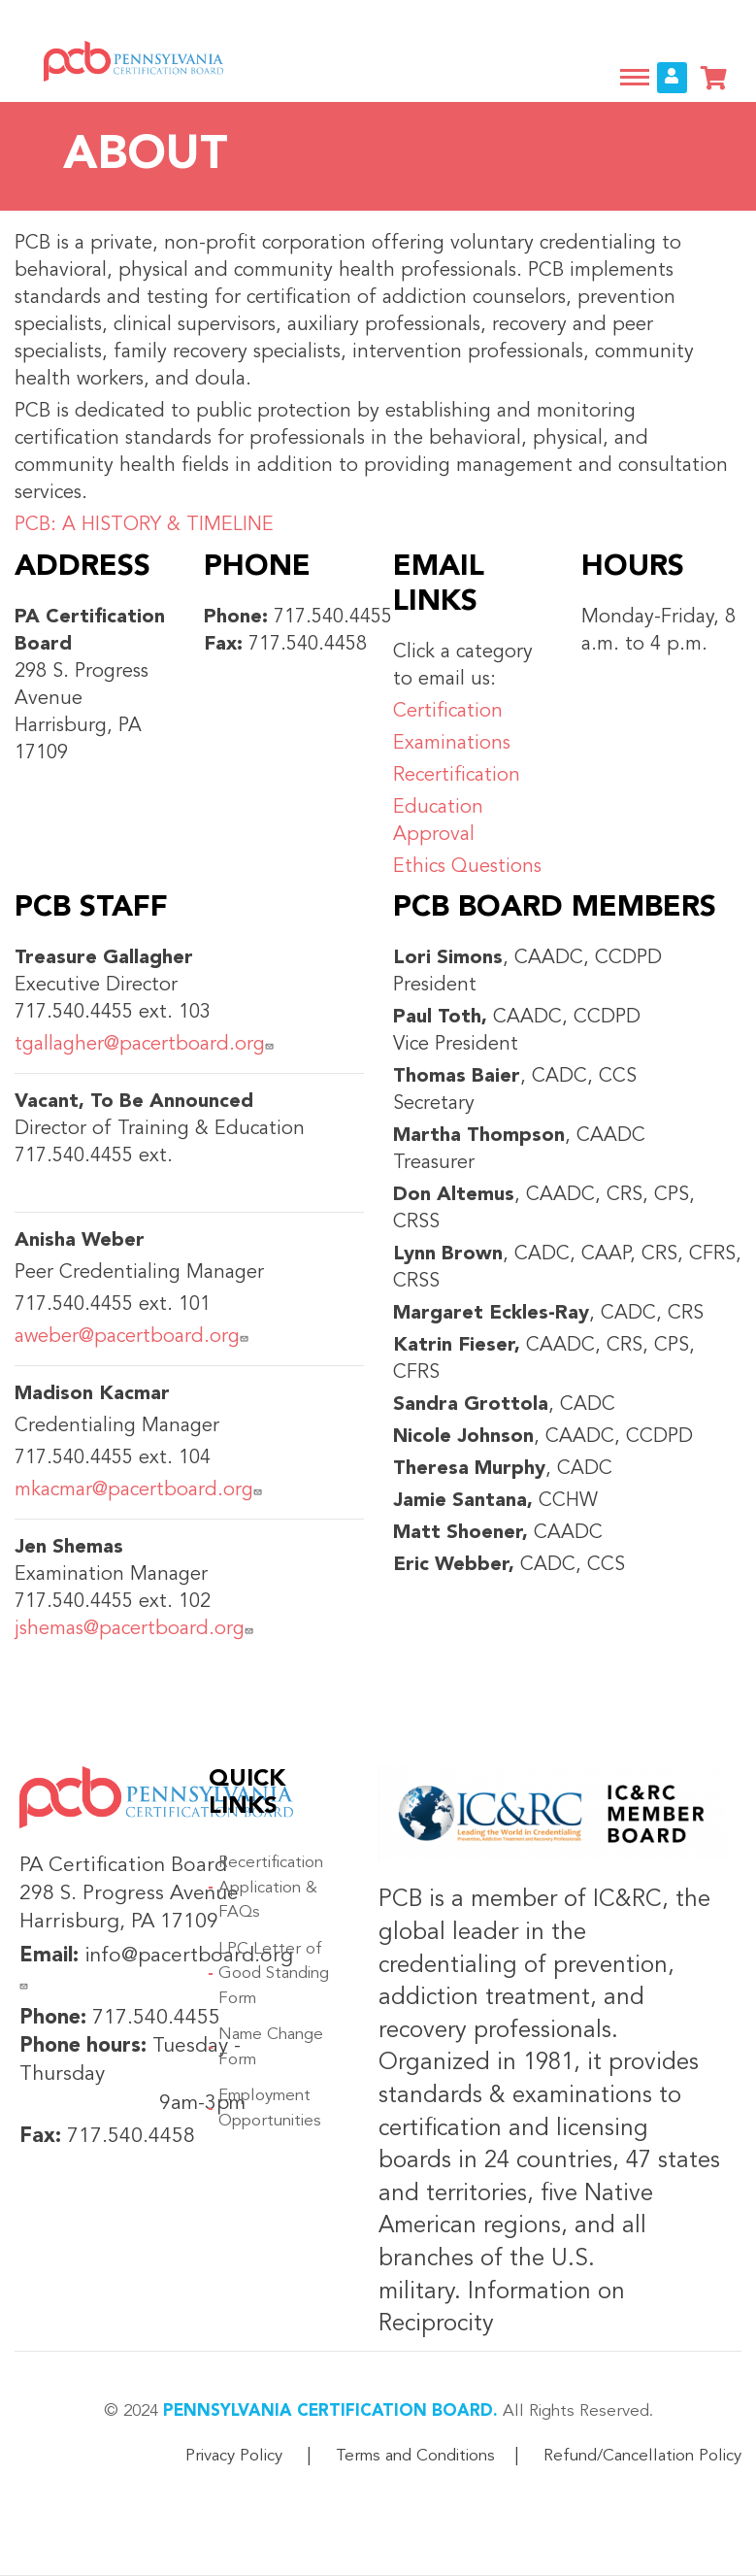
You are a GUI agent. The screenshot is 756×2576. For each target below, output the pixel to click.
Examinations (451, 743)
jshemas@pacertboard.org (136, 1629)
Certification (451, 711)
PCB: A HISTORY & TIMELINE (144, 525)
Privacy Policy (233, 2456)
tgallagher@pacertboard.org (147, 1044)
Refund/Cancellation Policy (642, 2456)
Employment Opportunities (269, 2108)
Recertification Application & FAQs (270, 1888)
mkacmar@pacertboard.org (141, 1490)
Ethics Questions (467, 867)
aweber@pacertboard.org (134, 1337)
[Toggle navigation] (634, 77)
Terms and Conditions (415, 2456)
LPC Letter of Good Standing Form (273, 1974)
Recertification (459, 776)
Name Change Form (270, 2047)
